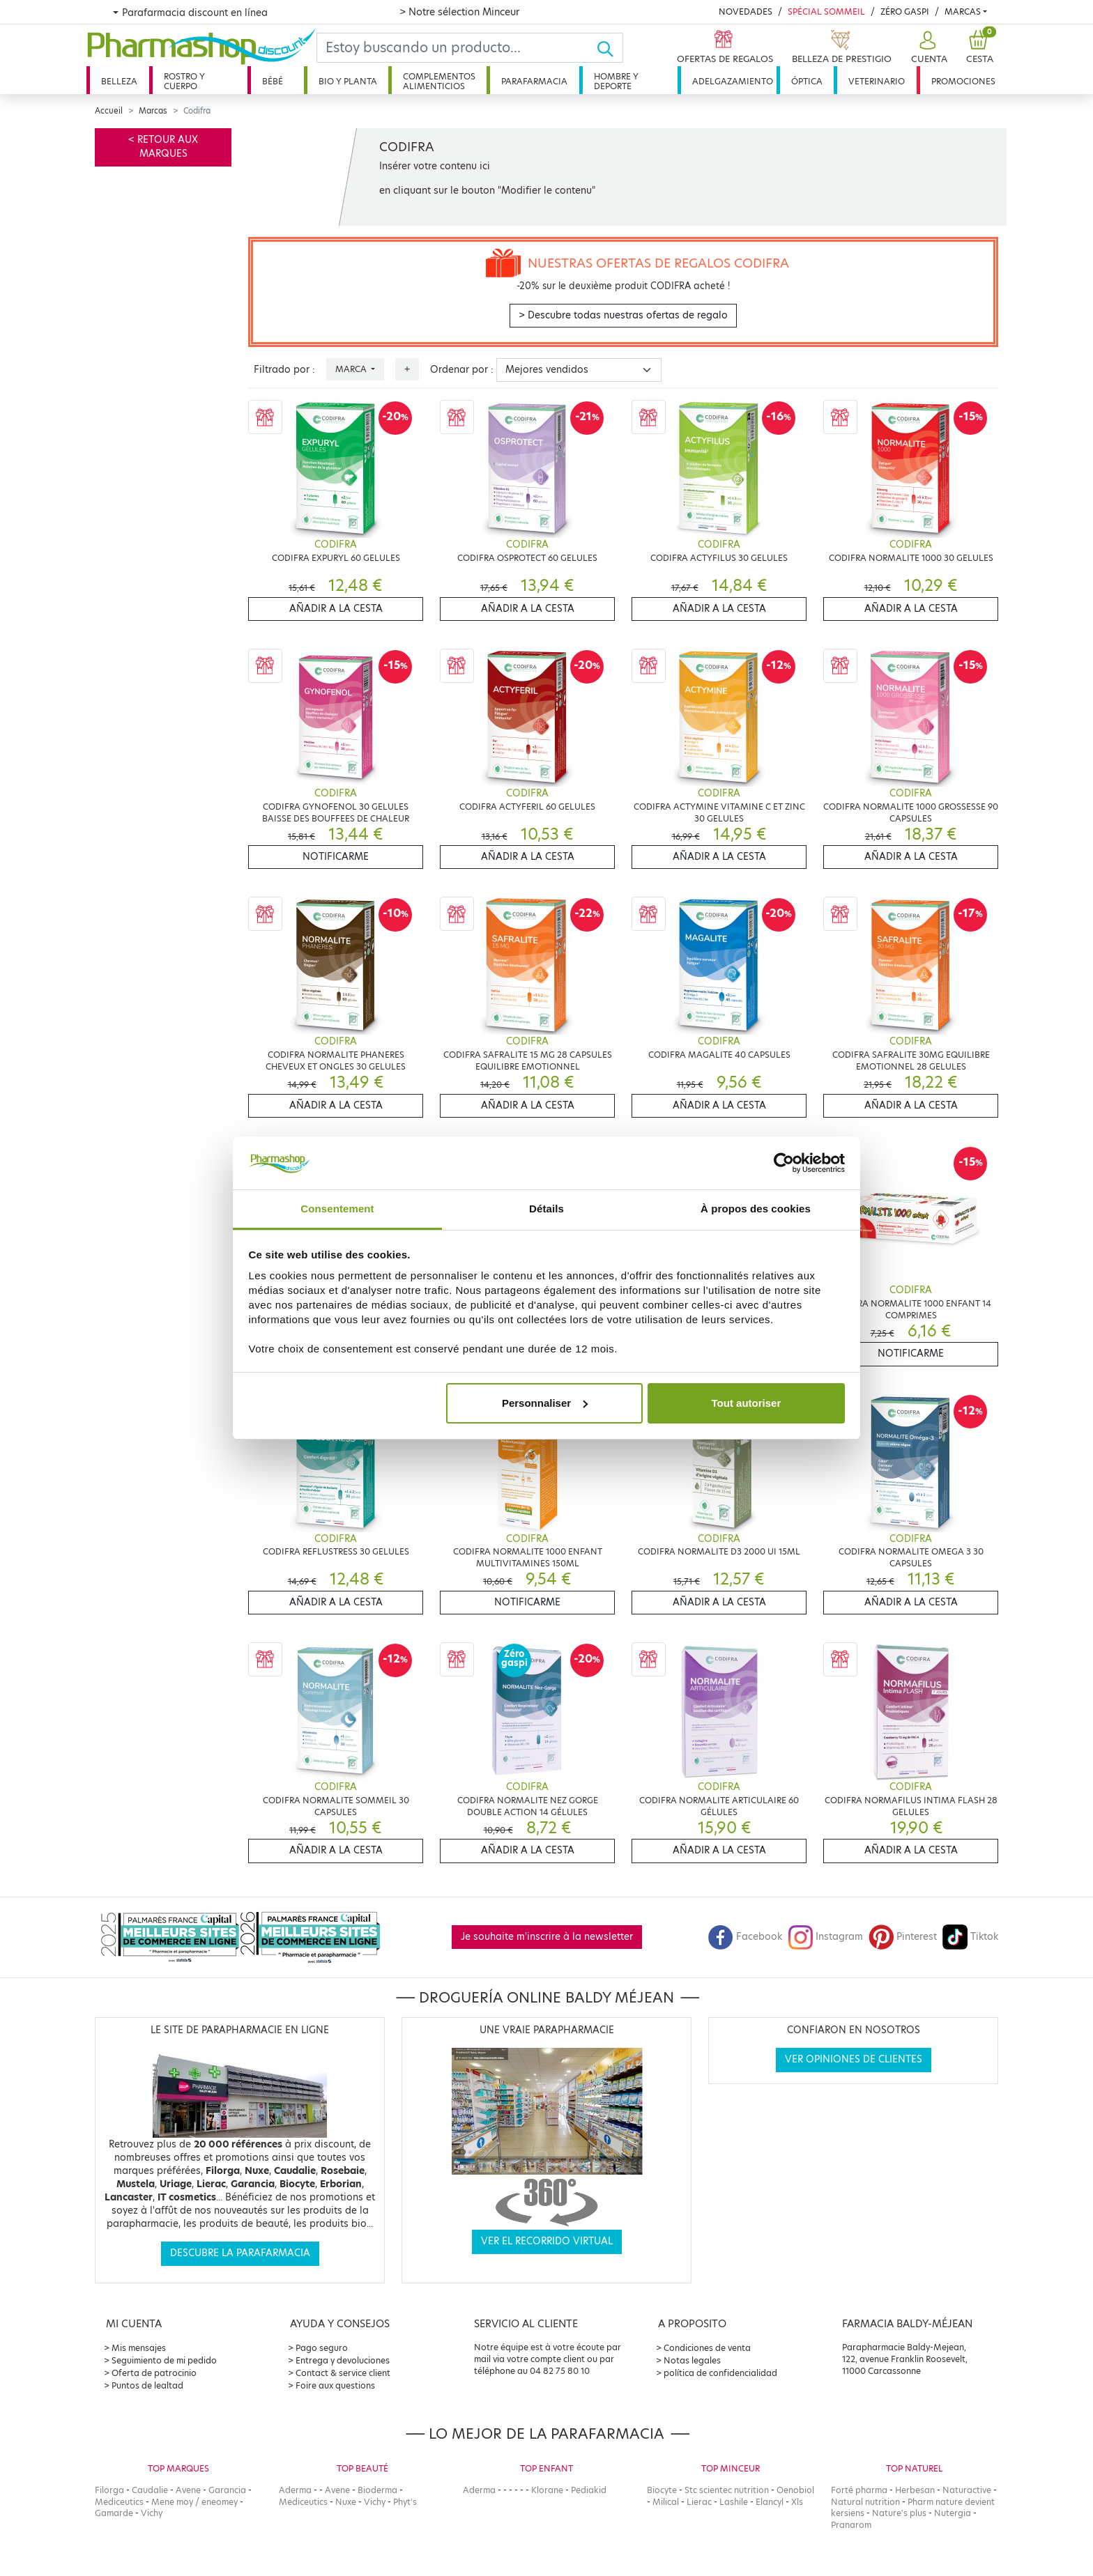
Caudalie (150, 2490)
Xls (797, 2502)
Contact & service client (343, 2373)
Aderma (295, 2490)
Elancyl (770, 2502)
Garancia (227, 2490)
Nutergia (952, 2513)
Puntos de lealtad (147, 2385)
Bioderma (377, 2490)
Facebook (745, 1936)
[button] (927, 47)
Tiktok (970, 1936)
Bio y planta (348, 81)
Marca (352, 369)
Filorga (109, 2490)
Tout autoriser (746, 1403)
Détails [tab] (546, 1208)
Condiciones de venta (707, 2348)
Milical (665, 2502)
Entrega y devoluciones (343, 2360)
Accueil (109, 110)
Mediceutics (119, 2502)
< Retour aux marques (163, 146)
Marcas (963, 11)
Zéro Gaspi (904, 11)
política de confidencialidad (720, 2373)
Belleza (119, 81)
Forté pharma (859, 2490)
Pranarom (851, 2525)
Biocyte (662, 2490)
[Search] (456, 48)
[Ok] (609, 48)
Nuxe (345, 2502)
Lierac (699, 2502)
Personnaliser (545, 1403)
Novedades (745, 11)
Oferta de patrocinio (154, 2373)
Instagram (825, 1936)
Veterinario (876, 81)
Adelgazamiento (732, 81)
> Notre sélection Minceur (459, 12)
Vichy (151, 2513)
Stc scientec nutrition (727, 2490)
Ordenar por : (462, 369)
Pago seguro (322, 2348)
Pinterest (903, 1936)
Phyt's (405, 2502)
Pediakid (588, 2490)
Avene (188, 2490)
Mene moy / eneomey (194, 2502)
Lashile (733, 2502)
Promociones (963, 81)
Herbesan (915, 2490)
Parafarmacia (534, 81)
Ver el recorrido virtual (547, 2241)
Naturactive (966, 2490)
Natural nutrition (865, 2502)
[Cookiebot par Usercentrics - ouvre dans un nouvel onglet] (784, 1162)
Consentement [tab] (337, 1208)
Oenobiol (795, 2490)
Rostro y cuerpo (184, 81)
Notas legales (692, 2360)
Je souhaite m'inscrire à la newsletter (547, 1936)
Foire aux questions (335, 2385)
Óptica (807, 81)
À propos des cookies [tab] (756, 1208)
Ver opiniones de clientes (853, 2059)
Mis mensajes (139, 2348)
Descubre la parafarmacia (240, 2253)
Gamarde (114, 2513)
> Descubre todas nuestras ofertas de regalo (623, 315)
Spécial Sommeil (826, 11)
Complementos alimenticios (439, 81)
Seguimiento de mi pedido (164, 2360)
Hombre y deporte (616, 81)
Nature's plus (899, 2513)
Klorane (547, 2490)
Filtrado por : (284, 369)
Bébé (272, 81)
